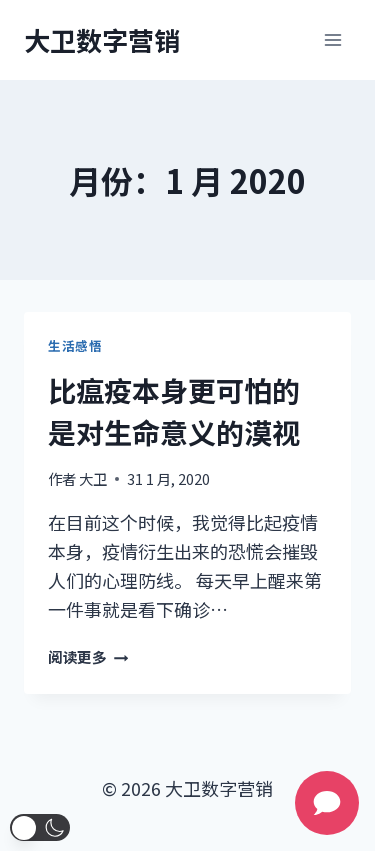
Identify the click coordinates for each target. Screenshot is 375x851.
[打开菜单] (332, 39)
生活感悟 (75, 345)
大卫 (93, 478)
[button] (40, 827)
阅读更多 (88, 656)
